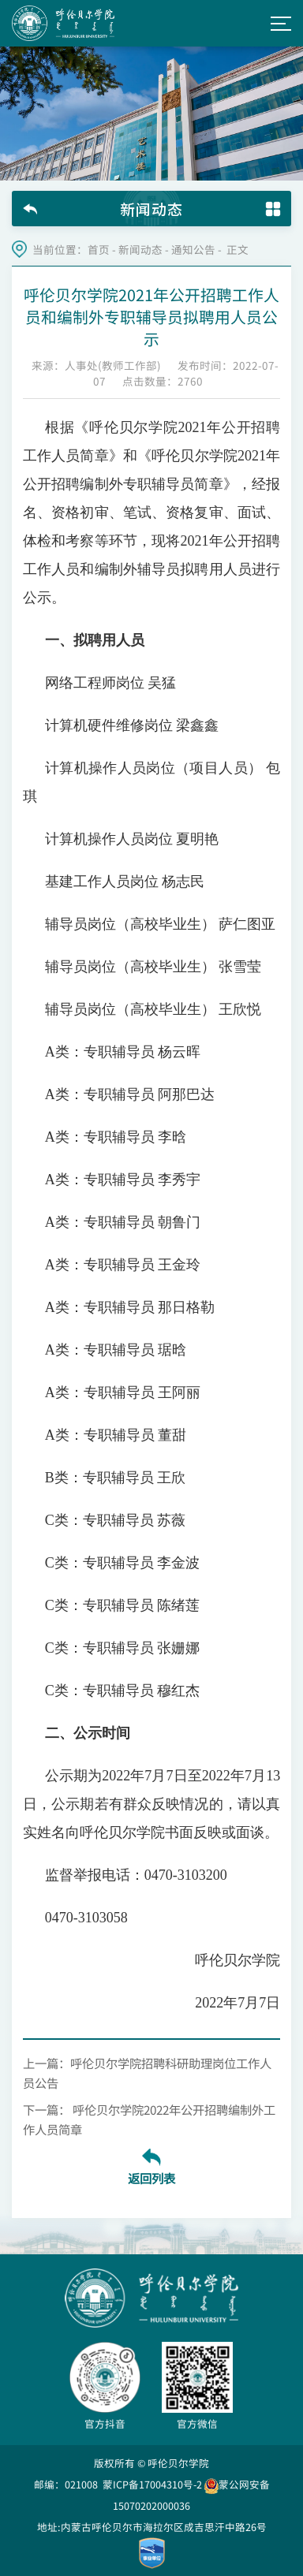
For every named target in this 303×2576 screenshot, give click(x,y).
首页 (99, 249)
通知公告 (193, 249)
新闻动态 (140, 249)
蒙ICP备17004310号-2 (152, 2484)
